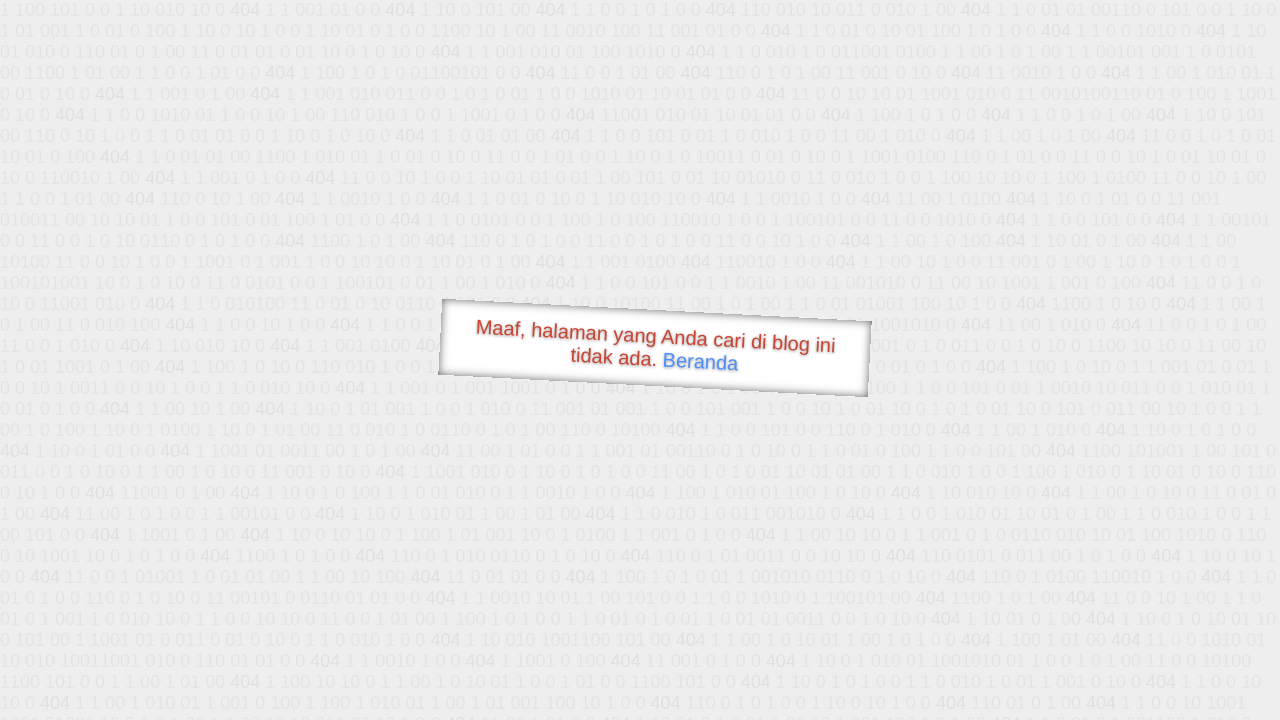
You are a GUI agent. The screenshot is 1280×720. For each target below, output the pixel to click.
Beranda (700, 361)
